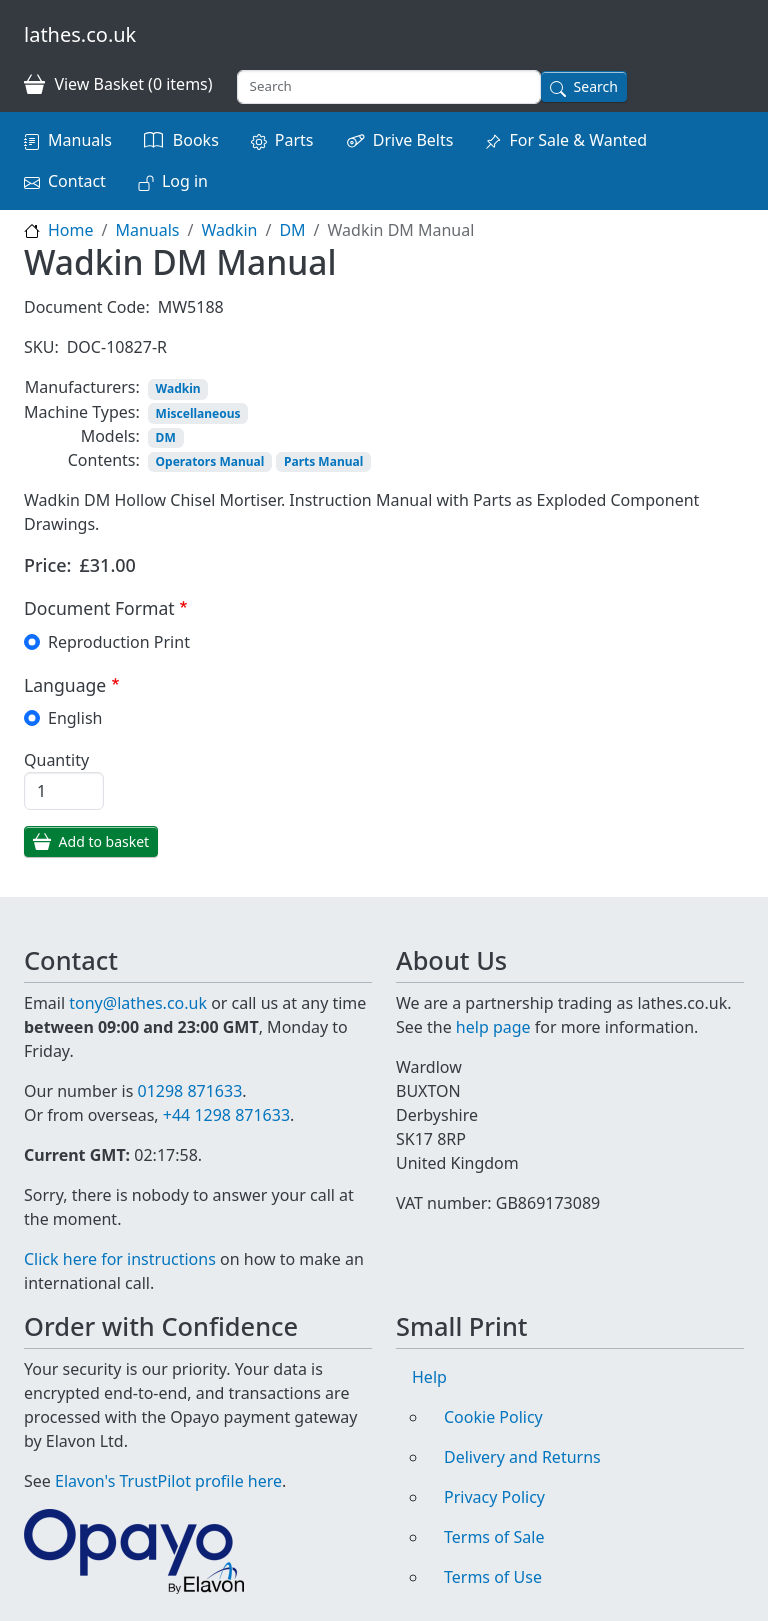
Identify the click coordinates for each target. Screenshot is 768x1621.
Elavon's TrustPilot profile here (168, 1481)
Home (71, 230)
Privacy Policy (494, 1497)
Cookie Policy (493, 1417)
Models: (110, 436)
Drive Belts (413, 140)
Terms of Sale (494, 1537)
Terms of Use (493, 1577)
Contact (77, 181)
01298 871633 (189, 1091)
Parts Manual (323, 461)
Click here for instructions (120, 1259)
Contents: (104, 460)
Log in (185, 181)
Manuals (80, 140)
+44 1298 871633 (226, 1115)
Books (196, 140)
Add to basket (104, 841)
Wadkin (229, 230)
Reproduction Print (119, 642)
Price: (48, 565)
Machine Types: (82, 412)
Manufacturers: (82, 387)
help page (493, 1027)
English (75, 718)
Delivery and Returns (522, 1457)
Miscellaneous (198, 413)
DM (292, 230)
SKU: (41, 347)
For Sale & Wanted (578, 140)
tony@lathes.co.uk (138, 1003)
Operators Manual (210, 461)
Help (429, 1377)
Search (596, 86)
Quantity (56, 760)
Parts (294, 140)
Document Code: (87, 307)
